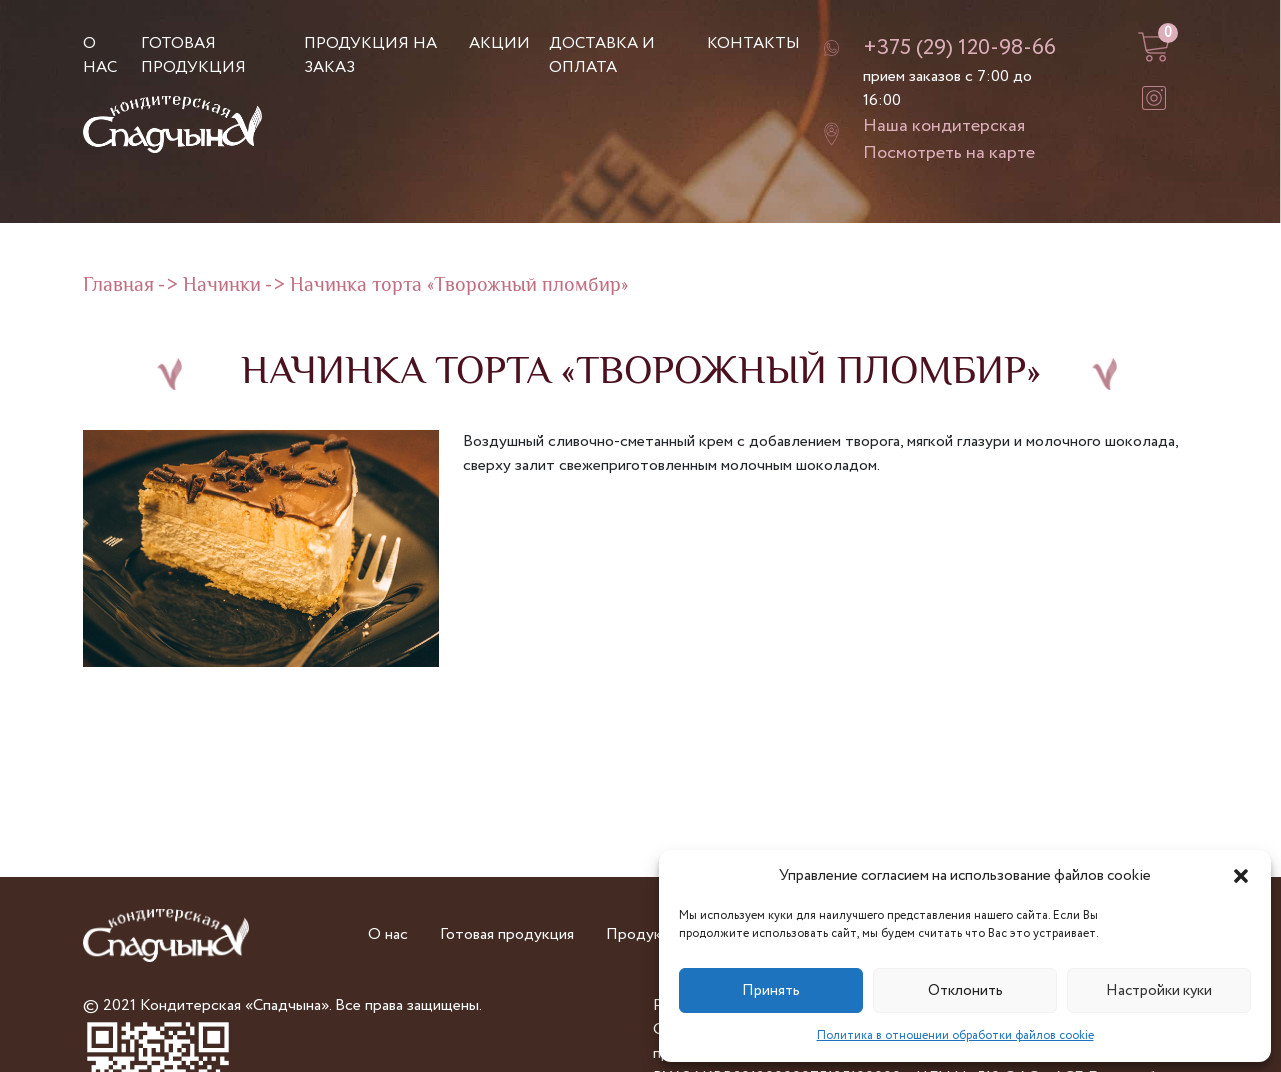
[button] (1241, 876)
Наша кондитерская (944, 126)
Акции (499, 43)
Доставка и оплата (602, 55)
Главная (118, 286)
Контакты (753, 43)
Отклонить (965, 991)
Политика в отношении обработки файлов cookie (955, 1035)
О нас (100, 55)
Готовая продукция (193, 55)
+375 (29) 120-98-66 (959, 48)
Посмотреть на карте (949, 153)
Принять (771, 991)
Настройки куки (1159, 991)
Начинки (222, 286)
